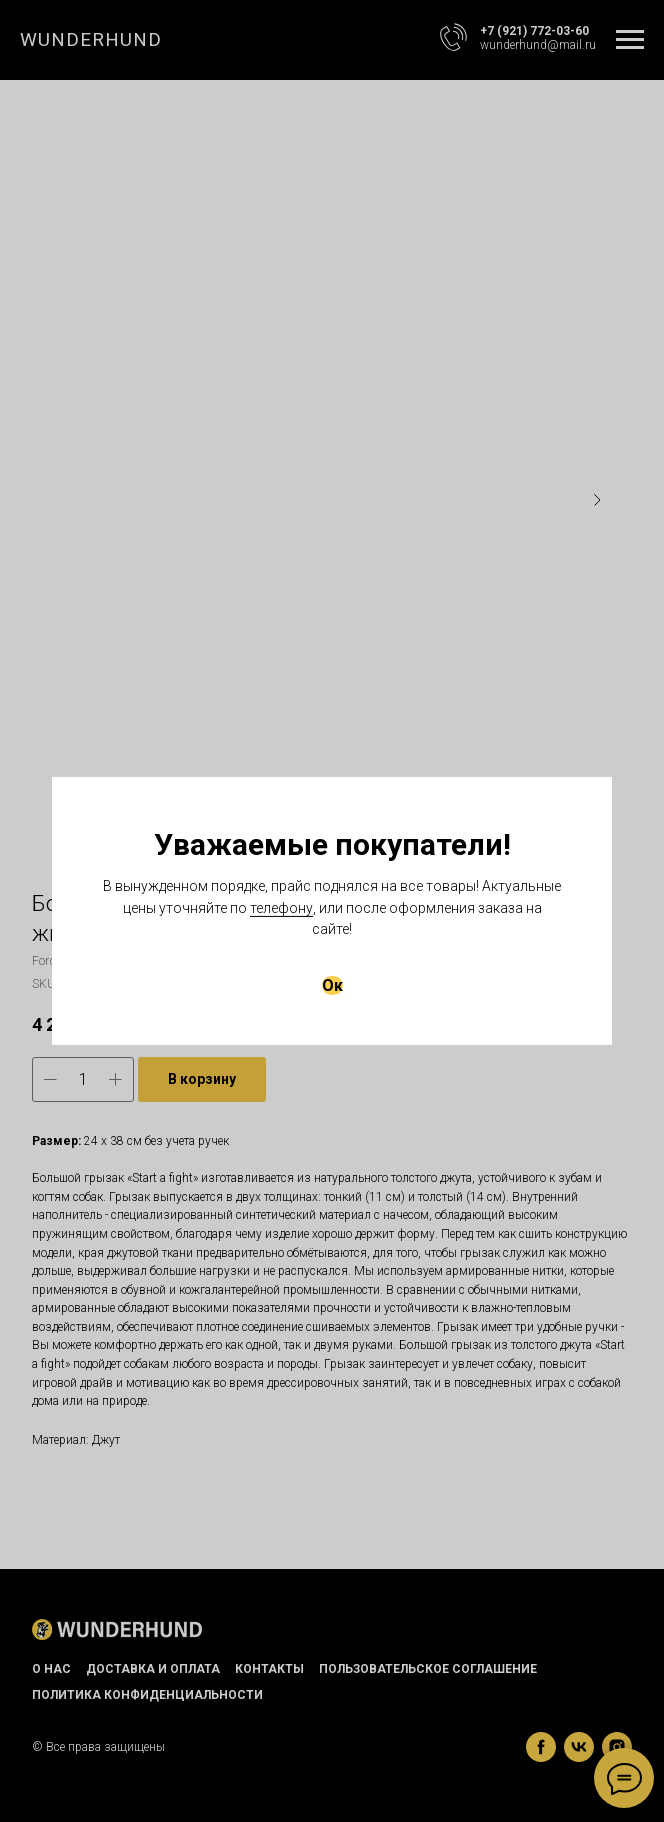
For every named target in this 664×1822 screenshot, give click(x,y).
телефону (281, 908)
